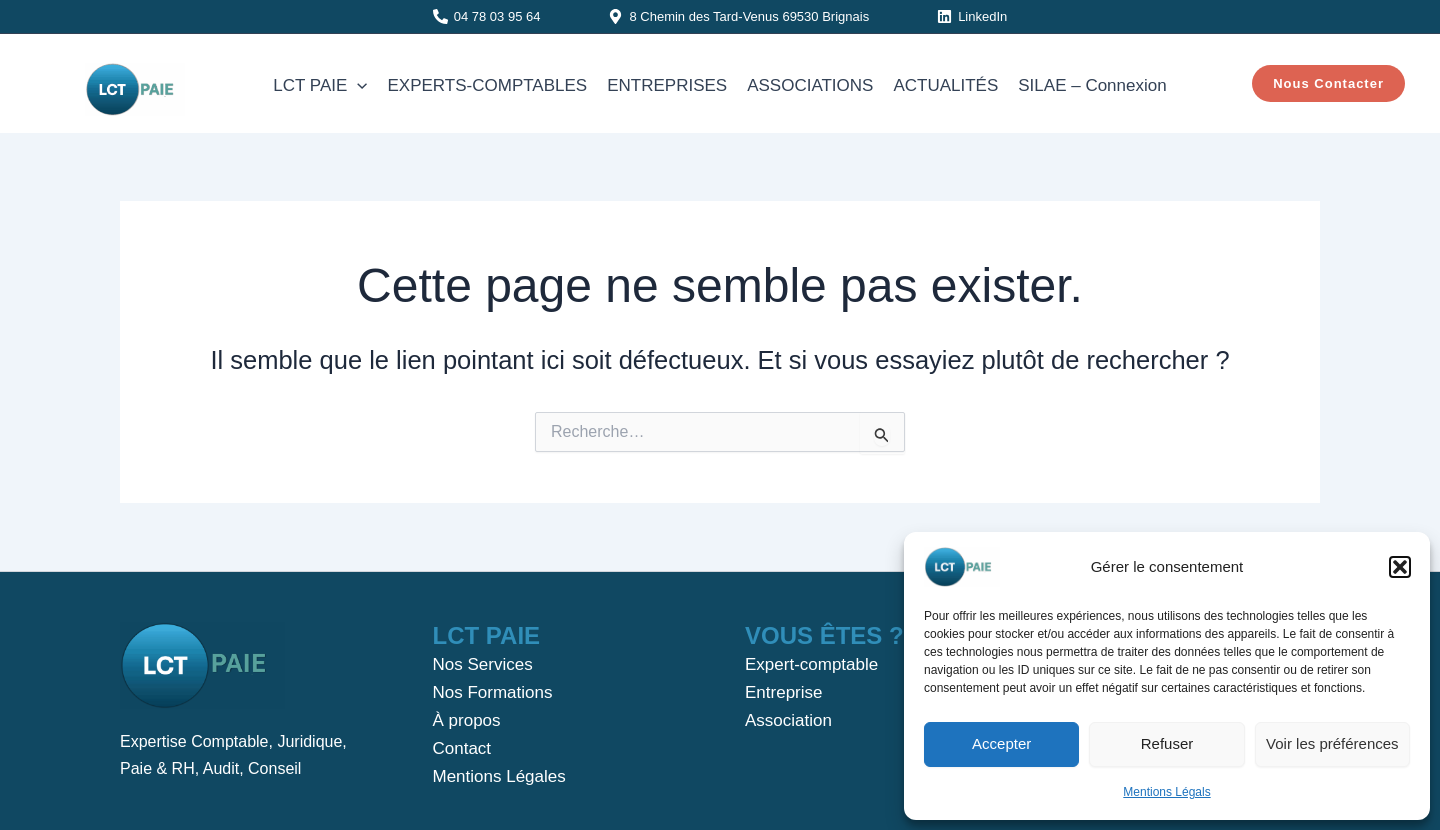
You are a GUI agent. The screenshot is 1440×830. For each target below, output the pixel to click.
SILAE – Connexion (1092, 85)
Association (788, 720)
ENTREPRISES (667, 85)
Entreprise (783, 692)
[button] (1400, 567)
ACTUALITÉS (945, 85)
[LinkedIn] (972, 16)
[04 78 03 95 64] (487, 16)
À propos (467, 720)
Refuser (1167, 743)
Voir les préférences (1332, 743)
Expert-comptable (811, 664)
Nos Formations (493, 692)
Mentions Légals (1166, 792)
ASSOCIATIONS (810, 85)
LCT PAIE (320, 86)
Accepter (1001, 743)
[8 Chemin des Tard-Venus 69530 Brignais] (738, 16)
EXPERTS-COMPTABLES (488, 85)
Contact (462, 748)
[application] (357, 86)
